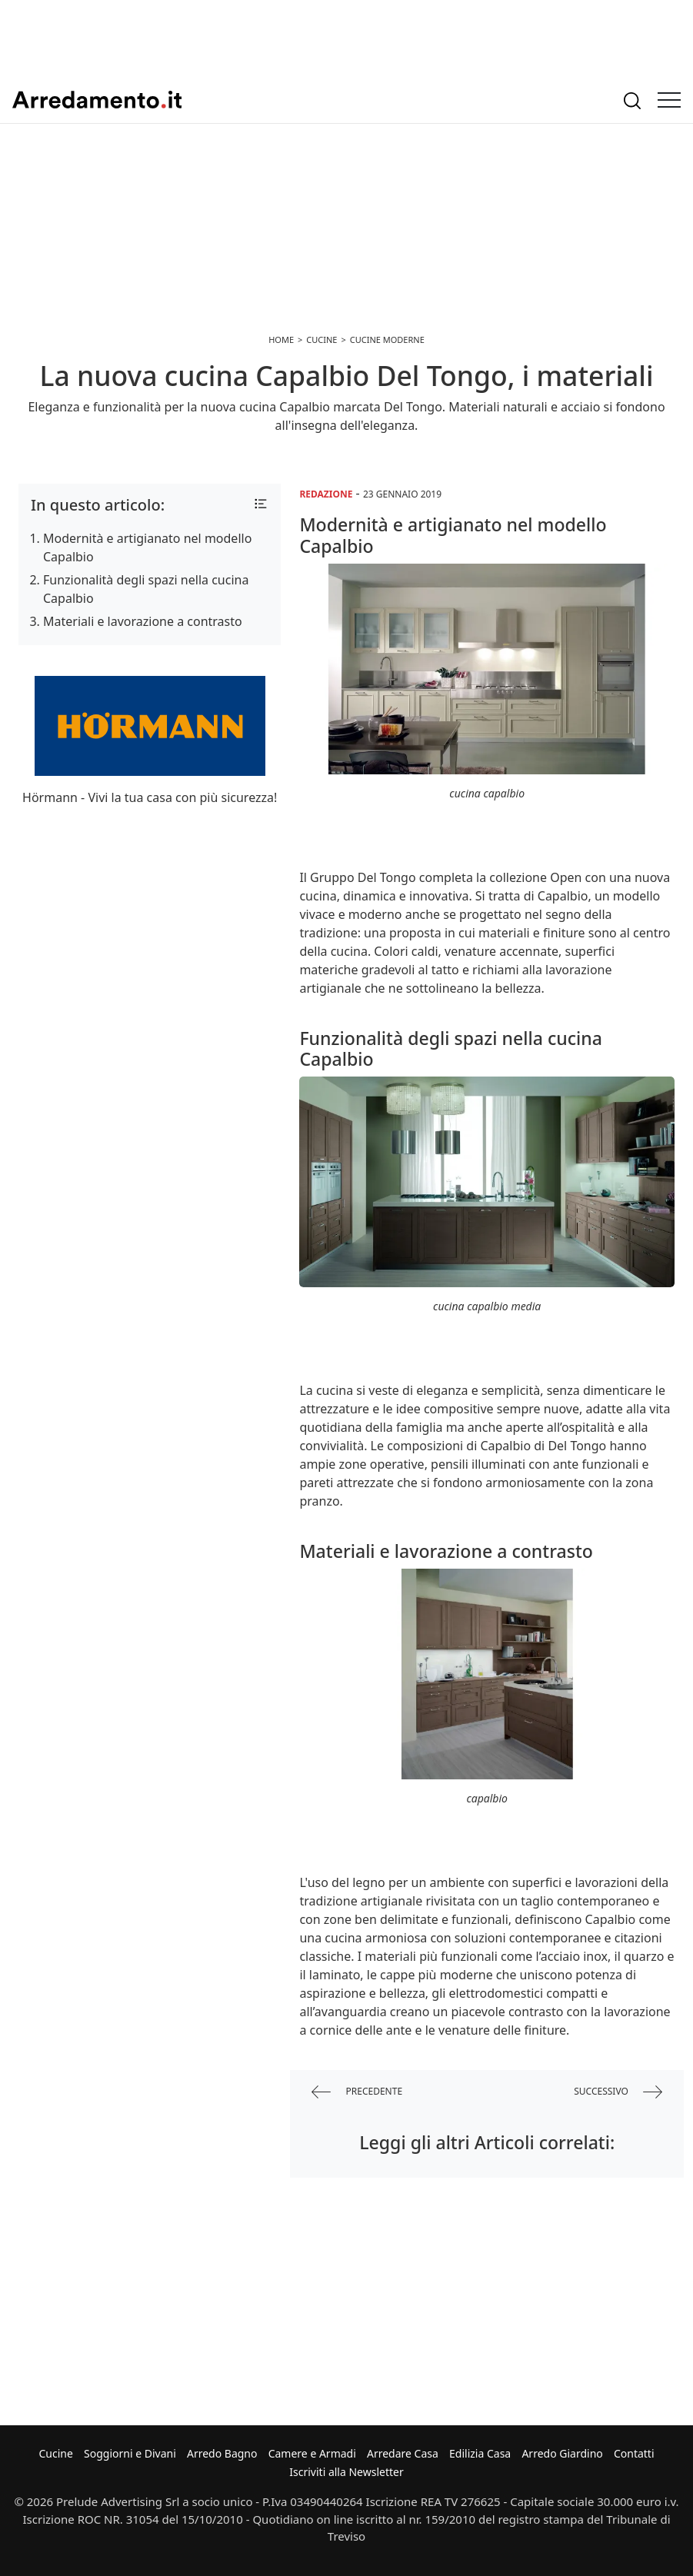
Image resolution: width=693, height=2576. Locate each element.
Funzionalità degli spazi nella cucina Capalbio (145, 589)
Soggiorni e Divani (130, 2453)
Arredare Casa (402, 2453)
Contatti (634, 2453)
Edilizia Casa (480, 2453)
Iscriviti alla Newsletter (346, 2472)
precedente (357, 2092)
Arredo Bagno (222, 2453)
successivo (618, 2092)
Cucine (55, 2453)
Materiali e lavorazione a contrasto (142, 621)
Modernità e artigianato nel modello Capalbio (147, 547)
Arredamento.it (97, 100)
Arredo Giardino (561, 2453)
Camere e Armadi (312, 2453)
